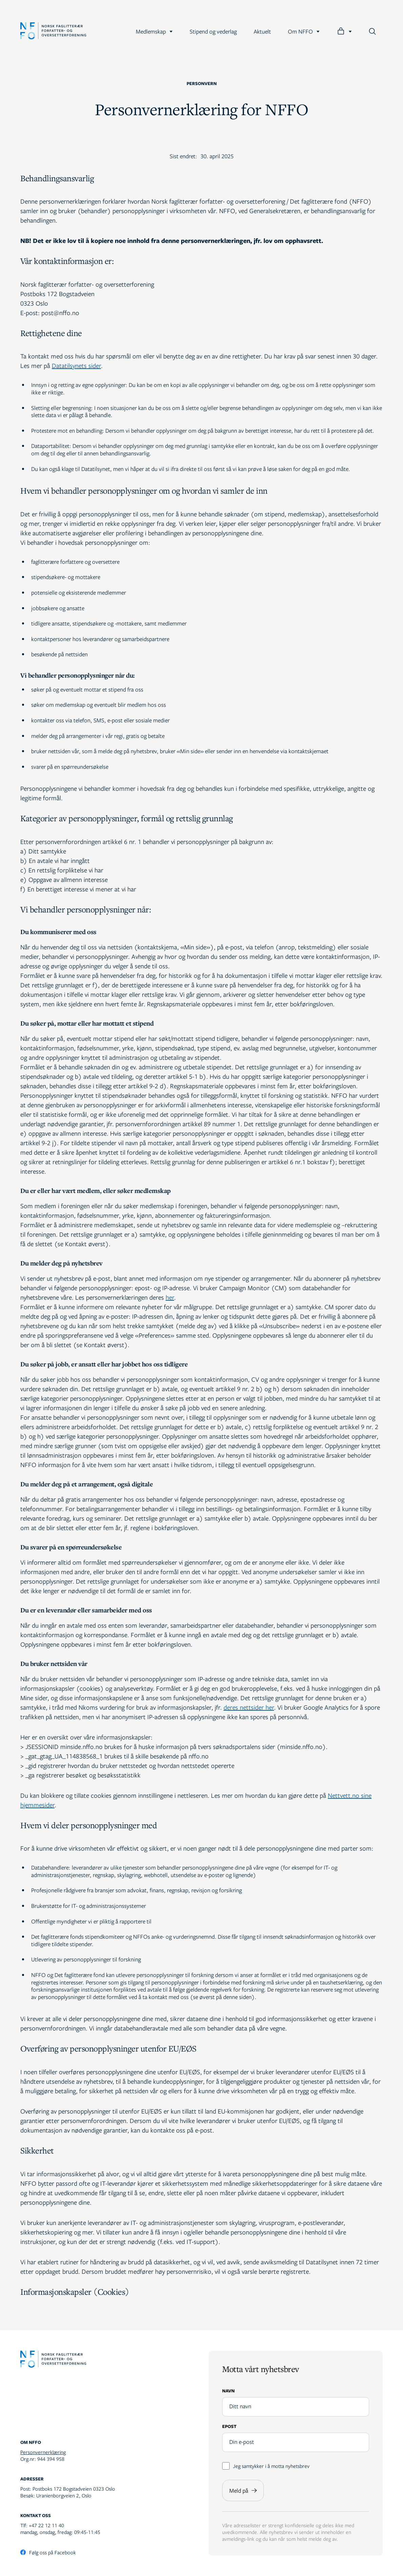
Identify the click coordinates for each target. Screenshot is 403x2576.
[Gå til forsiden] (53, 31)
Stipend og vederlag (213, 31)
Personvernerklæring (43, 2452)
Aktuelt (262, 31)
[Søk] (372, 31)
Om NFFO (304, 31)
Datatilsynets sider (76, 365)
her (170, 1297)
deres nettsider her (249, 1707)
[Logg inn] (344, 31)
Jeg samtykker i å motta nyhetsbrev (266, 2466)
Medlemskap (154, 31)
